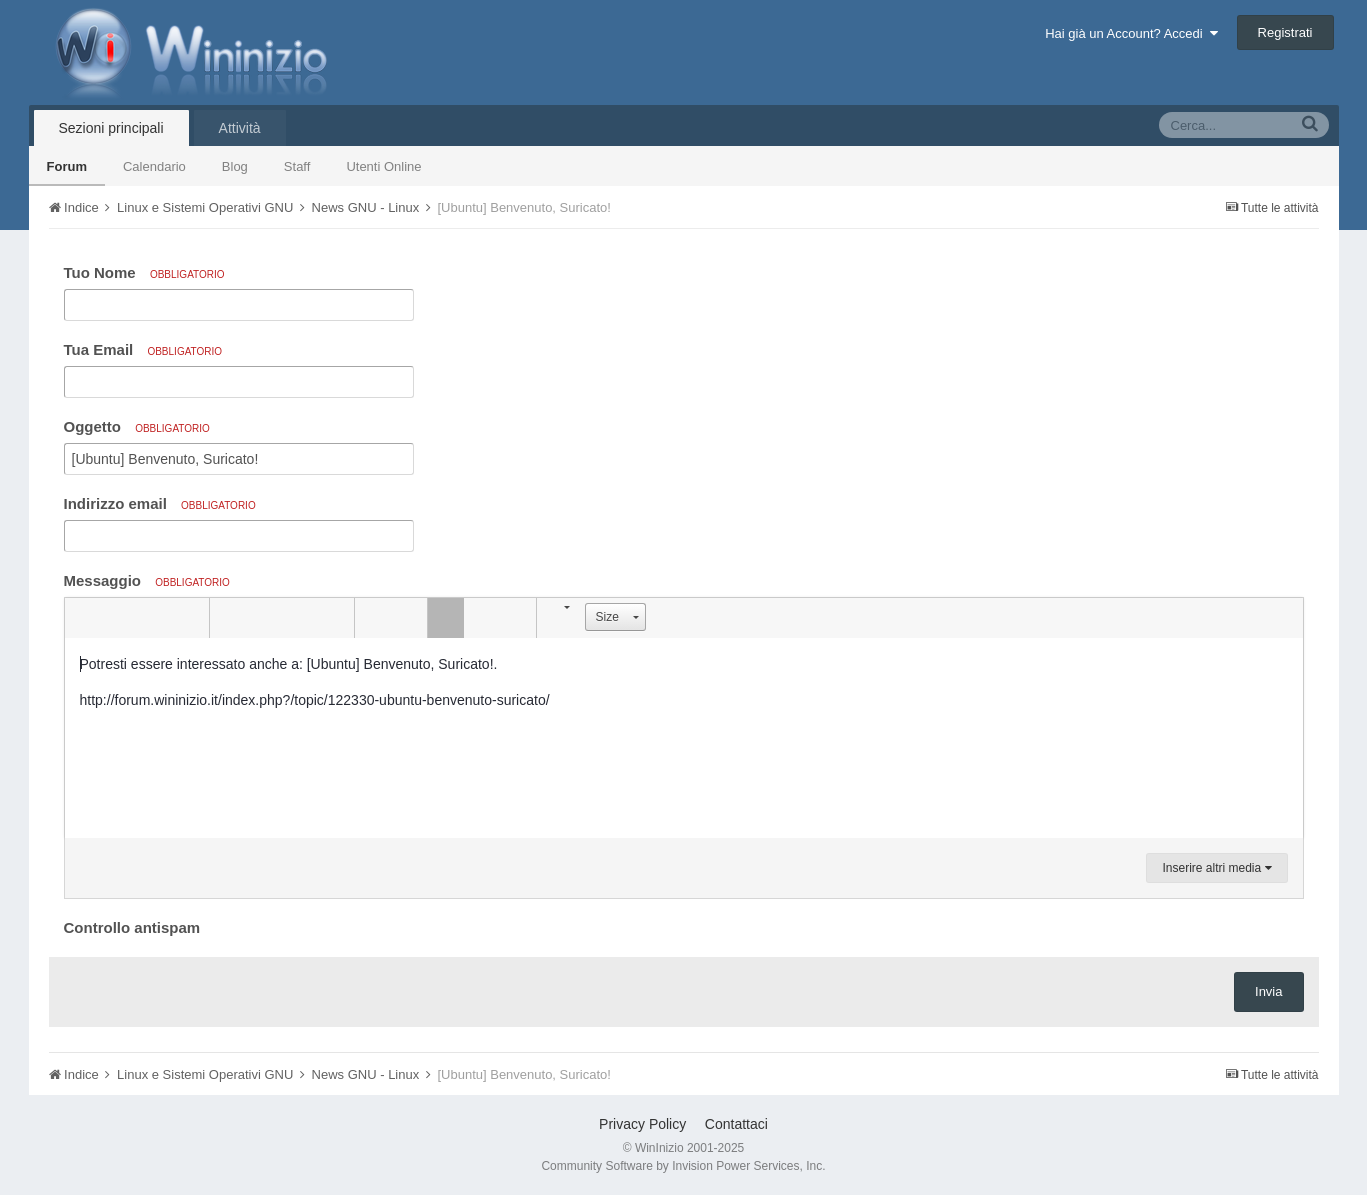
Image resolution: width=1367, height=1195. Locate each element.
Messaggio (147, 580)
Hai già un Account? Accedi (1131, 33)
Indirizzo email (160, 503)
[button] (83, 618)
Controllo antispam (132, 927)
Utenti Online (383, 166)
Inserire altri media (1216, 868)
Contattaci (736, 1124)
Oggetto (137, 426)
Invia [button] (1268, 991)
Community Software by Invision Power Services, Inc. (683, 1166)
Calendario (154, 166)
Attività (240, 128)
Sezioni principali (111, 128)
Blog (235, 166)
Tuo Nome (144, 272)
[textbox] (684, 738)
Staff (297, 166)
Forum (67, 166)
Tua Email (143, 349)
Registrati (1285, 32)
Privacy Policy (642, 1124)
